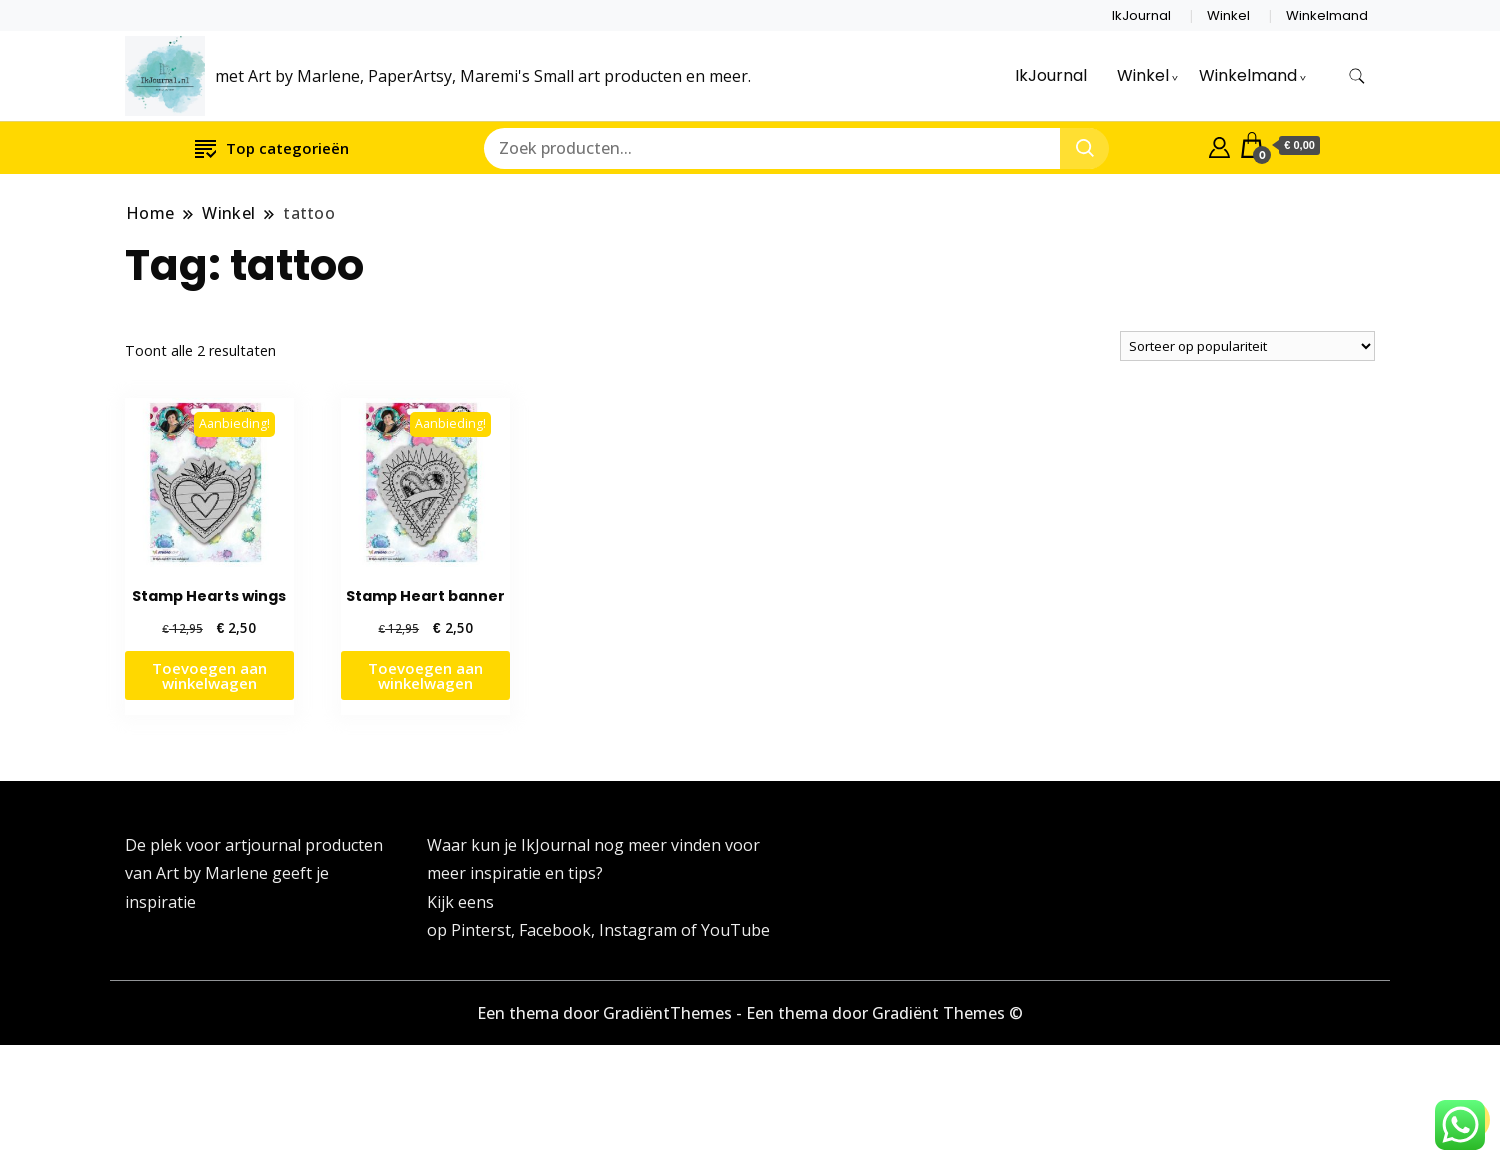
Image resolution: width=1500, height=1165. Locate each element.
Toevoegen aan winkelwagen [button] (209, 675)
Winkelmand (1327, 15)
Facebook (555, 930)
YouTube (735, 930)
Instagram (640, 930)
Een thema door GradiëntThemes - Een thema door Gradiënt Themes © (750, 1013)
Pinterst (481, 930)
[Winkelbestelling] (1247, 346)
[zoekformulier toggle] (1357, 76)
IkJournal (1141, 15)
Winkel (1228, 15)
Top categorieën (272, 147)
